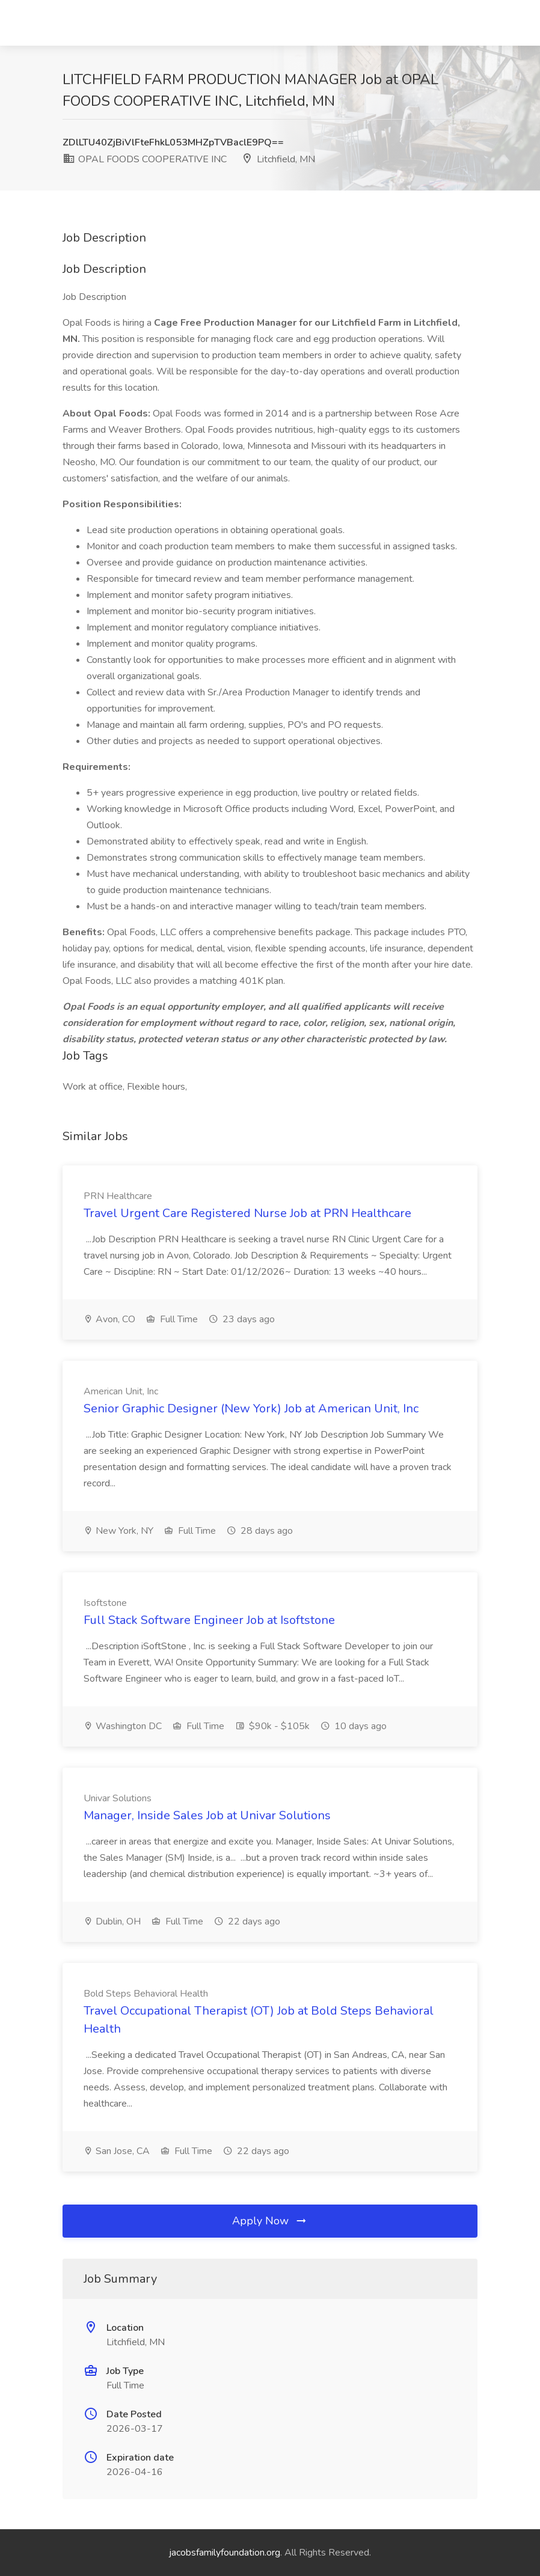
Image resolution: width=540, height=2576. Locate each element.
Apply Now (270, 2221)
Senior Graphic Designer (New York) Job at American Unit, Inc (251, 1408)
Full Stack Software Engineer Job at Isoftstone (209, 1620)
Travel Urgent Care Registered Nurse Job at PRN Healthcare (247, 1213)
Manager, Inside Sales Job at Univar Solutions (207, 1815)
